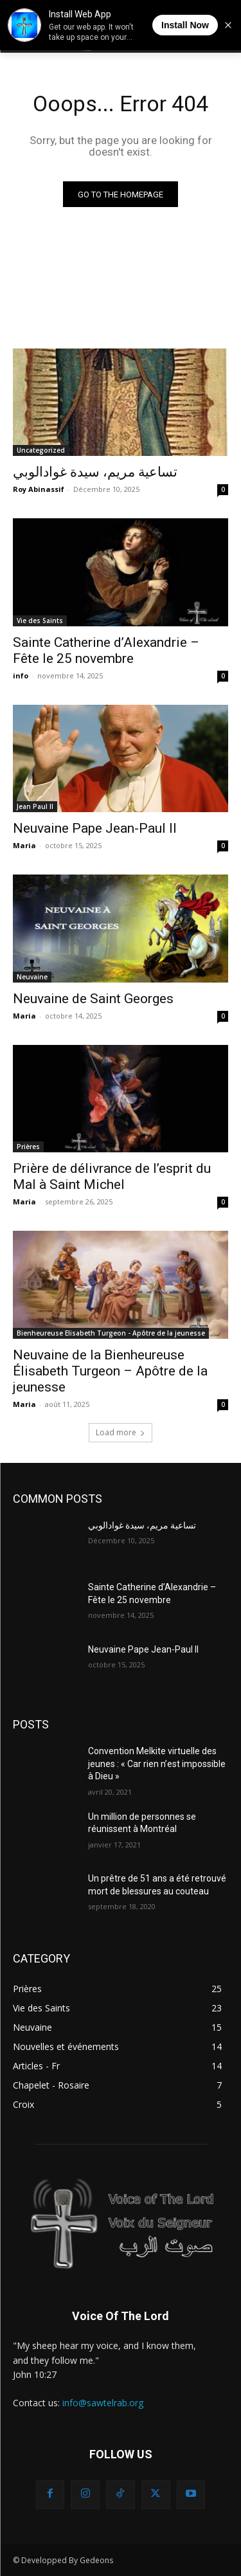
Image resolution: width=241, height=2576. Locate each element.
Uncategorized (41, 450)
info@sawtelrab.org (102, 2403)
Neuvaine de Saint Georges (93, 998)
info (20, 675)
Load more (120, 1432)
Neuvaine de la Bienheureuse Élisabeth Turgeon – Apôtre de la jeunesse (110, 1371)
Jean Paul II (35, 806)
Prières (28, 1146)
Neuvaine (32, 976)
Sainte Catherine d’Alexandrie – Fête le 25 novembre (106, 650)
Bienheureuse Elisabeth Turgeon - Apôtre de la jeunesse (111, 1333)
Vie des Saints (40, 620)
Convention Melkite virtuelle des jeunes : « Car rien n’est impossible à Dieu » (157, 1763)
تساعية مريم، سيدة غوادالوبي (95, 472)
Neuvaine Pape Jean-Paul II (95, 828)
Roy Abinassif (38, 489)
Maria (24, 845)
